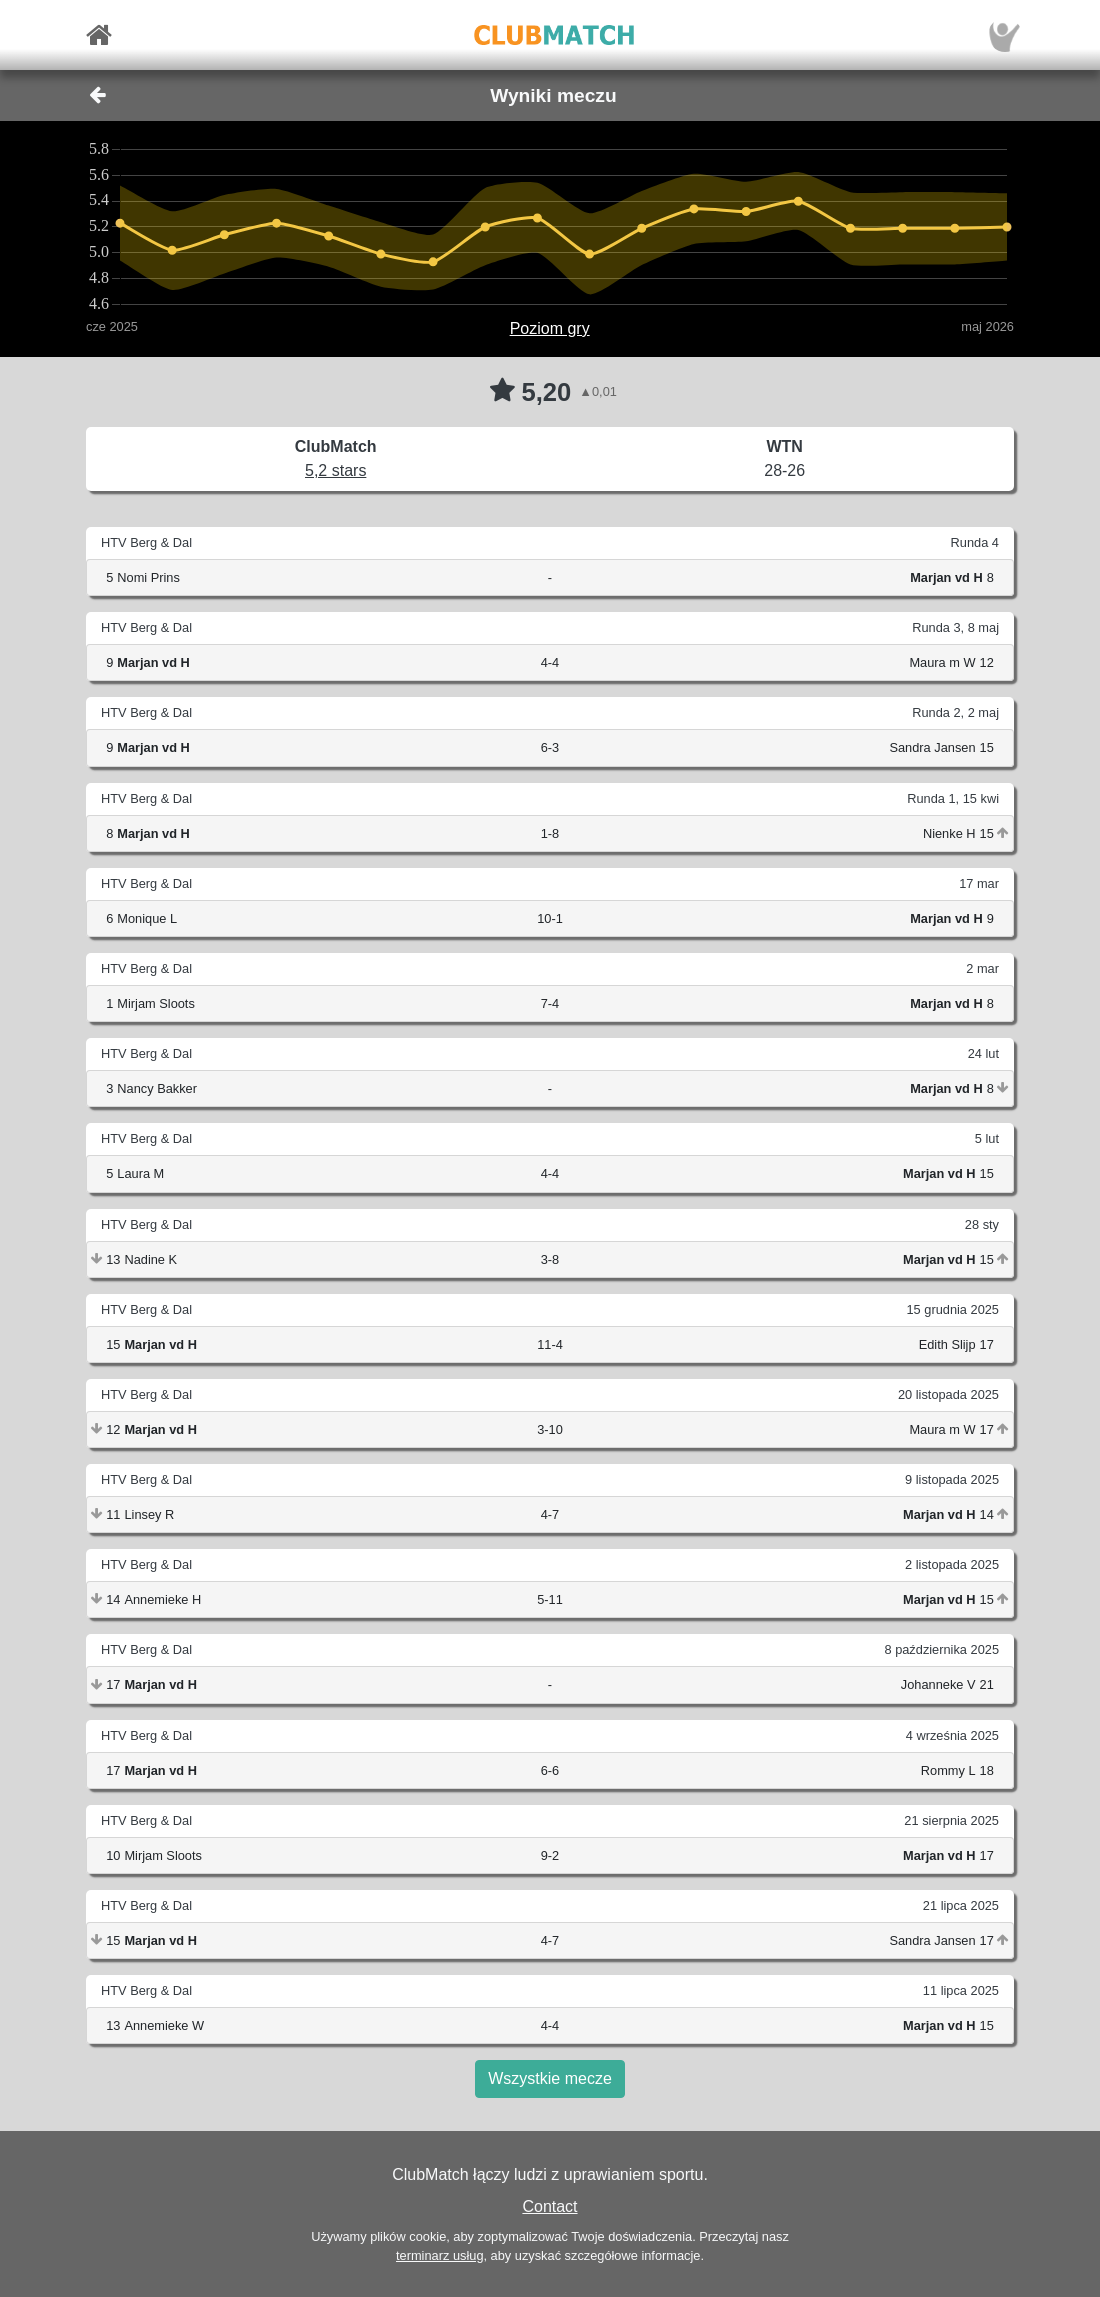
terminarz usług (439, 2255)
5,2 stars (335, 470)
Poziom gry (550, 328)
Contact (549, 2206)
